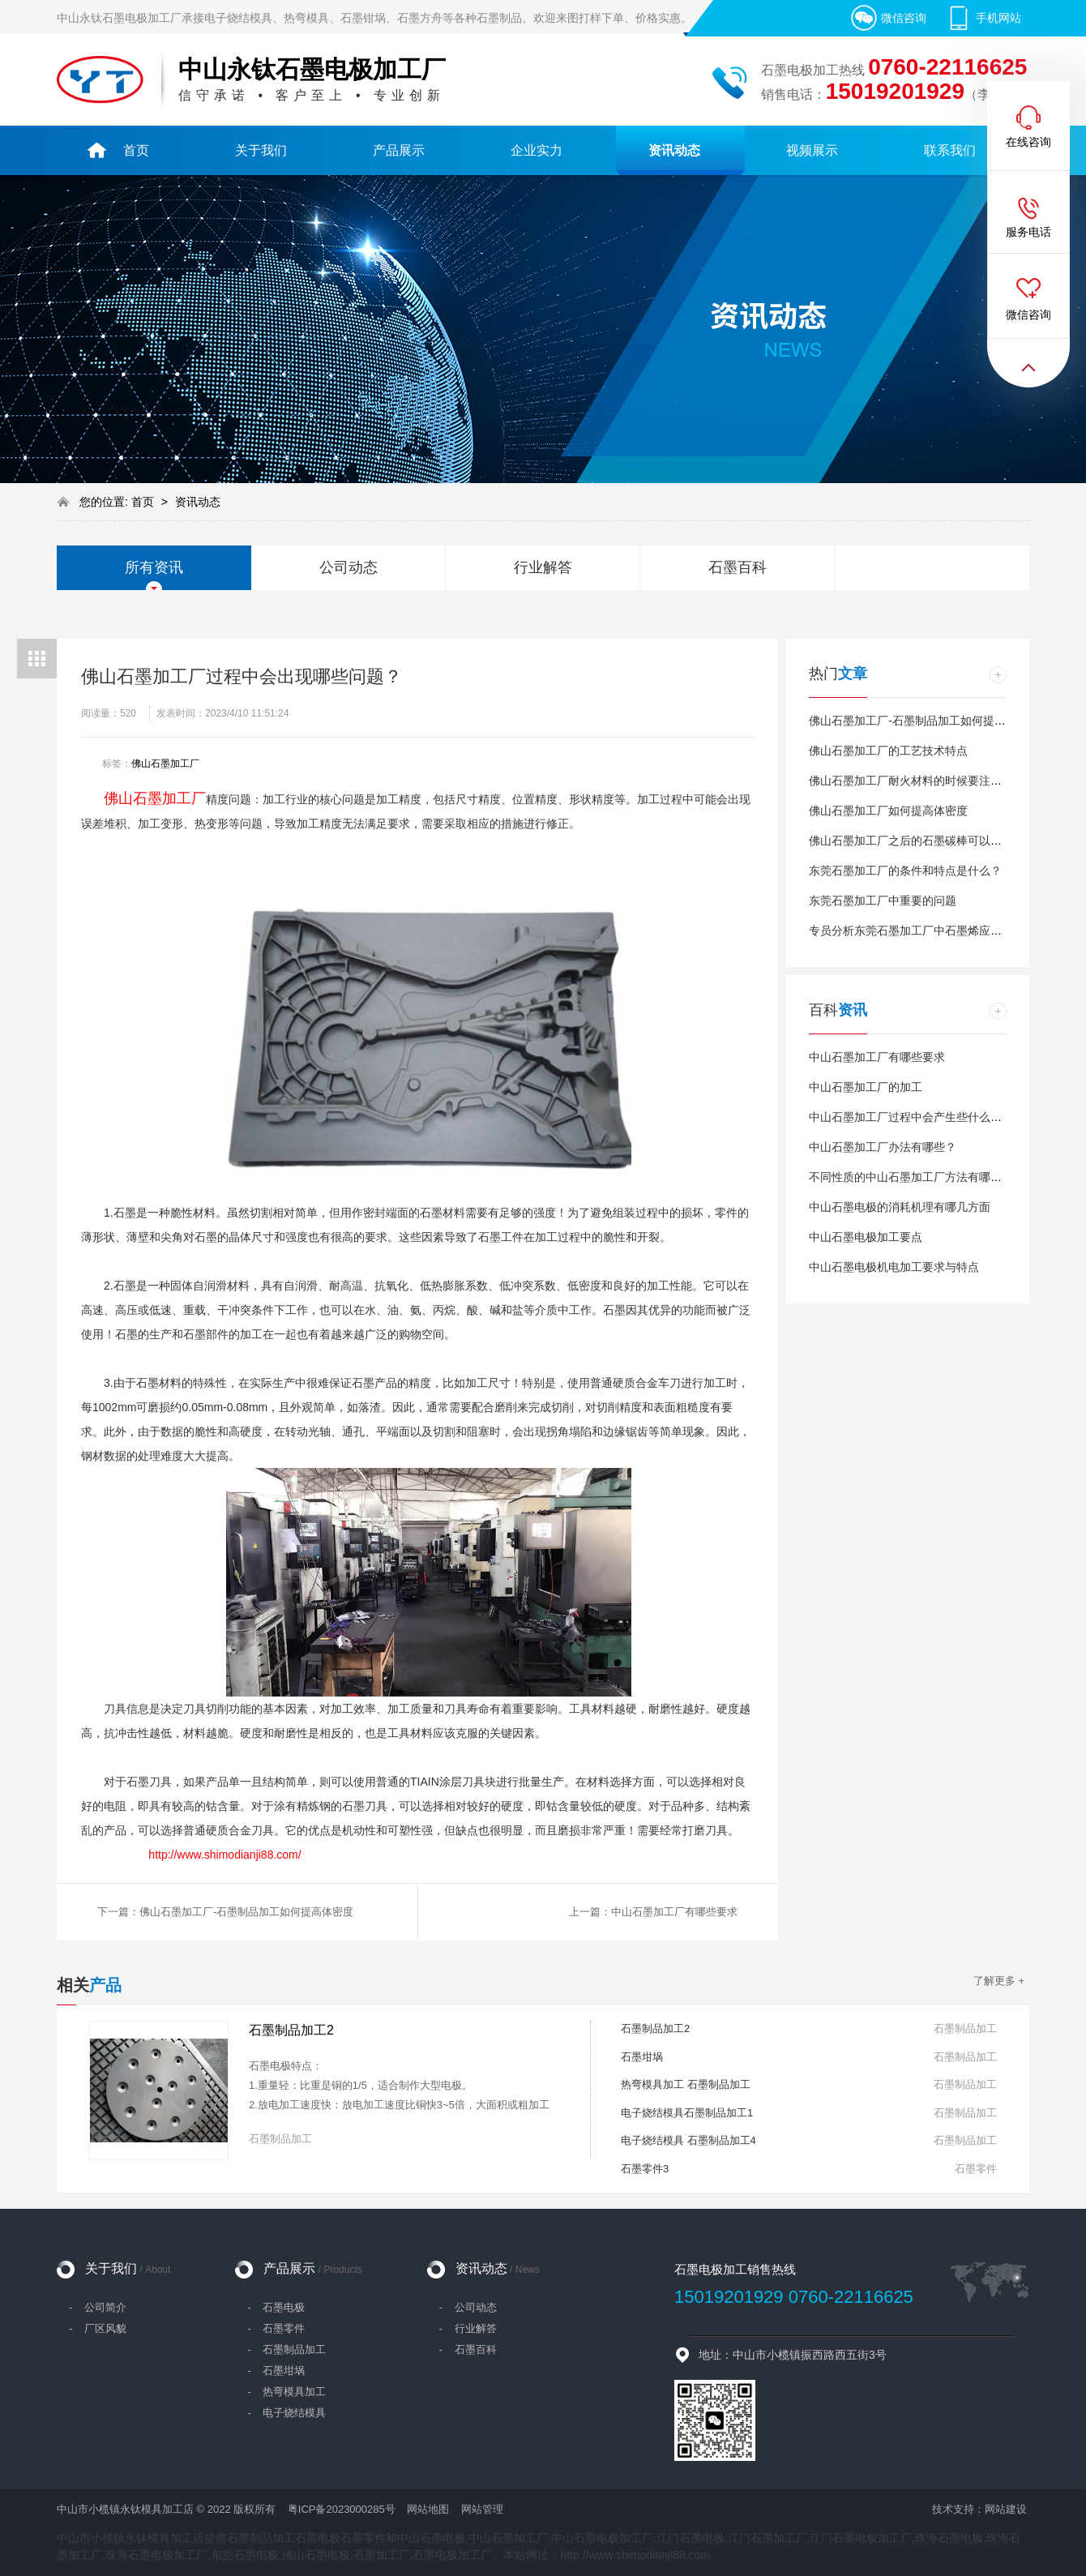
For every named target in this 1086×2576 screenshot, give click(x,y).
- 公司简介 (97, 2307)
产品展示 (312, 2268)
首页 (144, 501)
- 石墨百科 (468, 2349)
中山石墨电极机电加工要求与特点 (894, 1266)
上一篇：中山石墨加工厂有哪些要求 (653, 1912)
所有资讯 (154, 567)
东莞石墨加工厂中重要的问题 (882, 900)
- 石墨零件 (276, 2328)
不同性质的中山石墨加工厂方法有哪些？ (911, 1176)
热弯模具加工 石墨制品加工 (685, 2084)
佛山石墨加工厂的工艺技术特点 (888, 750)
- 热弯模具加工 (286, 2392)
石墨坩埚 (642, 2057)
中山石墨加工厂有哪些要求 (877, 1057)
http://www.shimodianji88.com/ (224, 1854)
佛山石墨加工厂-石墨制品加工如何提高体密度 (924, 720)
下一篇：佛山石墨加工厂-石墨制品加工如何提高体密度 (225, 1912)
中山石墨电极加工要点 (865, 1236)
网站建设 (1006, 2509)
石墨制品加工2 (291, 2030)
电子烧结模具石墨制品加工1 (687, 2113)
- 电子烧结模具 (286, 2413)
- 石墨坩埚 (276, 2370)
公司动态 (348, 567)
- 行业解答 (468, 2328)
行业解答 (543, 567)
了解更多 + (998, 1981)
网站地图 (428, 2509)
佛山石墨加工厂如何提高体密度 (888, 810)
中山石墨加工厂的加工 (865, 1086)
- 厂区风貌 (97, 2328)
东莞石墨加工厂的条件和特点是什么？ (905, 870)
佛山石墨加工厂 (165, 763)
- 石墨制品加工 (286, 2349)
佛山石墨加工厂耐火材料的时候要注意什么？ (922, 780)
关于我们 (127, 2268)
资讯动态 (197, 501)
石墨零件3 (645, 2169)
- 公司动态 (468, 2307)
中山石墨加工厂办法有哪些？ (882, 1146)
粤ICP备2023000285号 (341, 2509)
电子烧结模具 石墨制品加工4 (688, 2140)
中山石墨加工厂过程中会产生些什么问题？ (916, 1116)
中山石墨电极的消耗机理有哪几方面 (899, 1206)
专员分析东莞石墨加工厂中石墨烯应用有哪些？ (928, 930)
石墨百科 (737, 567)
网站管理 (482, 2509)
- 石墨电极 (276, 2307)
